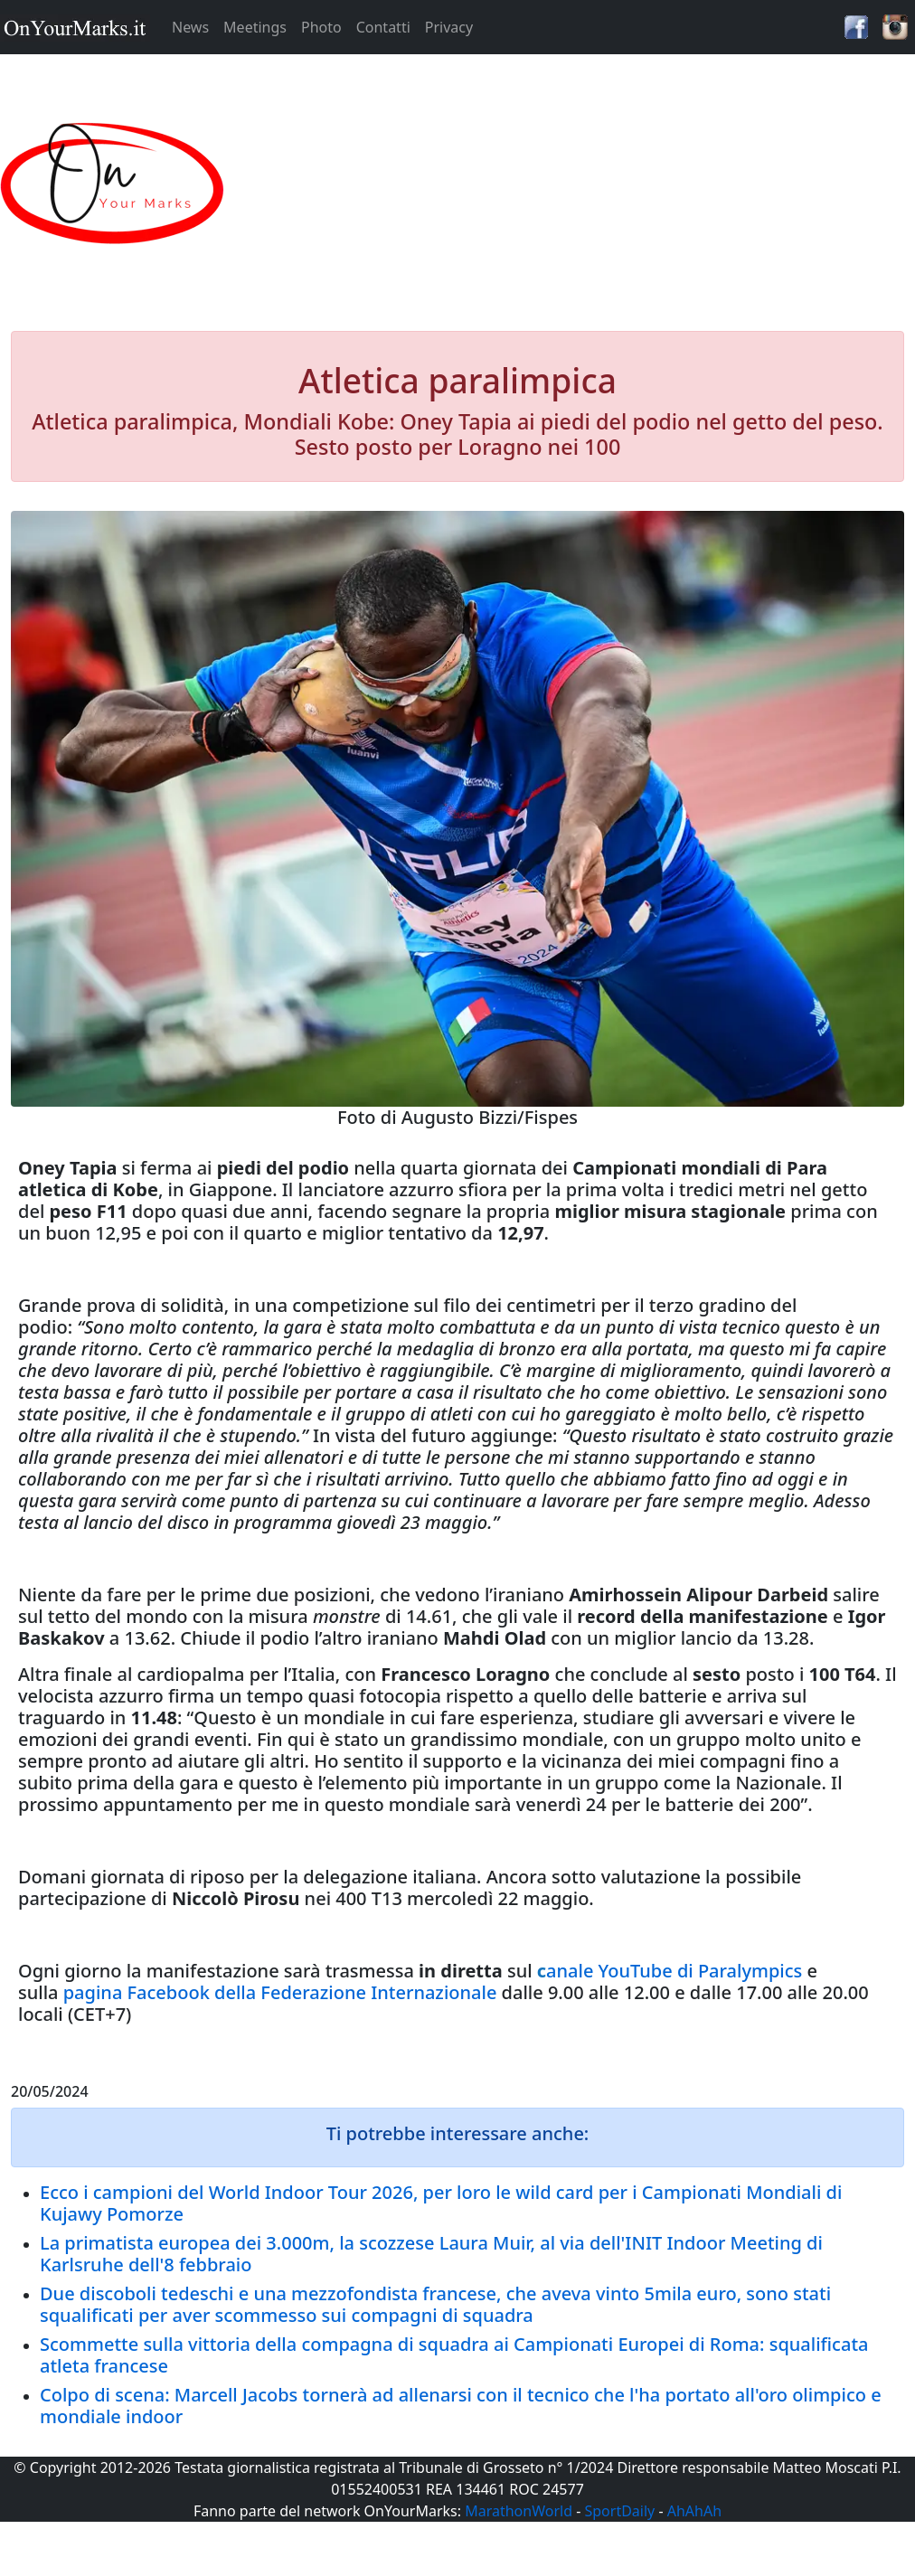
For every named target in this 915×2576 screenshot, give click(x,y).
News (190, 27)
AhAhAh (694, 2511)
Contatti (383, 27)
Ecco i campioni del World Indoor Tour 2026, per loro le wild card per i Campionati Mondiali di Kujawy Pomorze (441, 2203)
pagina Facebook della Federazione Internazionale (280, 1992)
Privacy (449, 27)
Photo (321, 27)
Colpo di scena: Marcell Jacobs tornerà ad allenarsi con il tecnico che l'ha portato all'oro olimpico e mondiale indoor (461, 2406)
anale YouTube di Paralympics (674, 1970)
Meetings (255, 27)
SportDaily (619, 2511)
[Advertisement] (572, 184)
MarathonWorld (518, 2511)
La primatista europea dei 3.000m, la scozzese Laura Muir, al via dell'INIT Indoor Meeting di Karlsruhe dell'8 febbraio (431, 2254)
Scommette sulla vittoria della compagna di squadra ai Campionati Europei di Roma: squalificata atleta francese (454, 2355)
